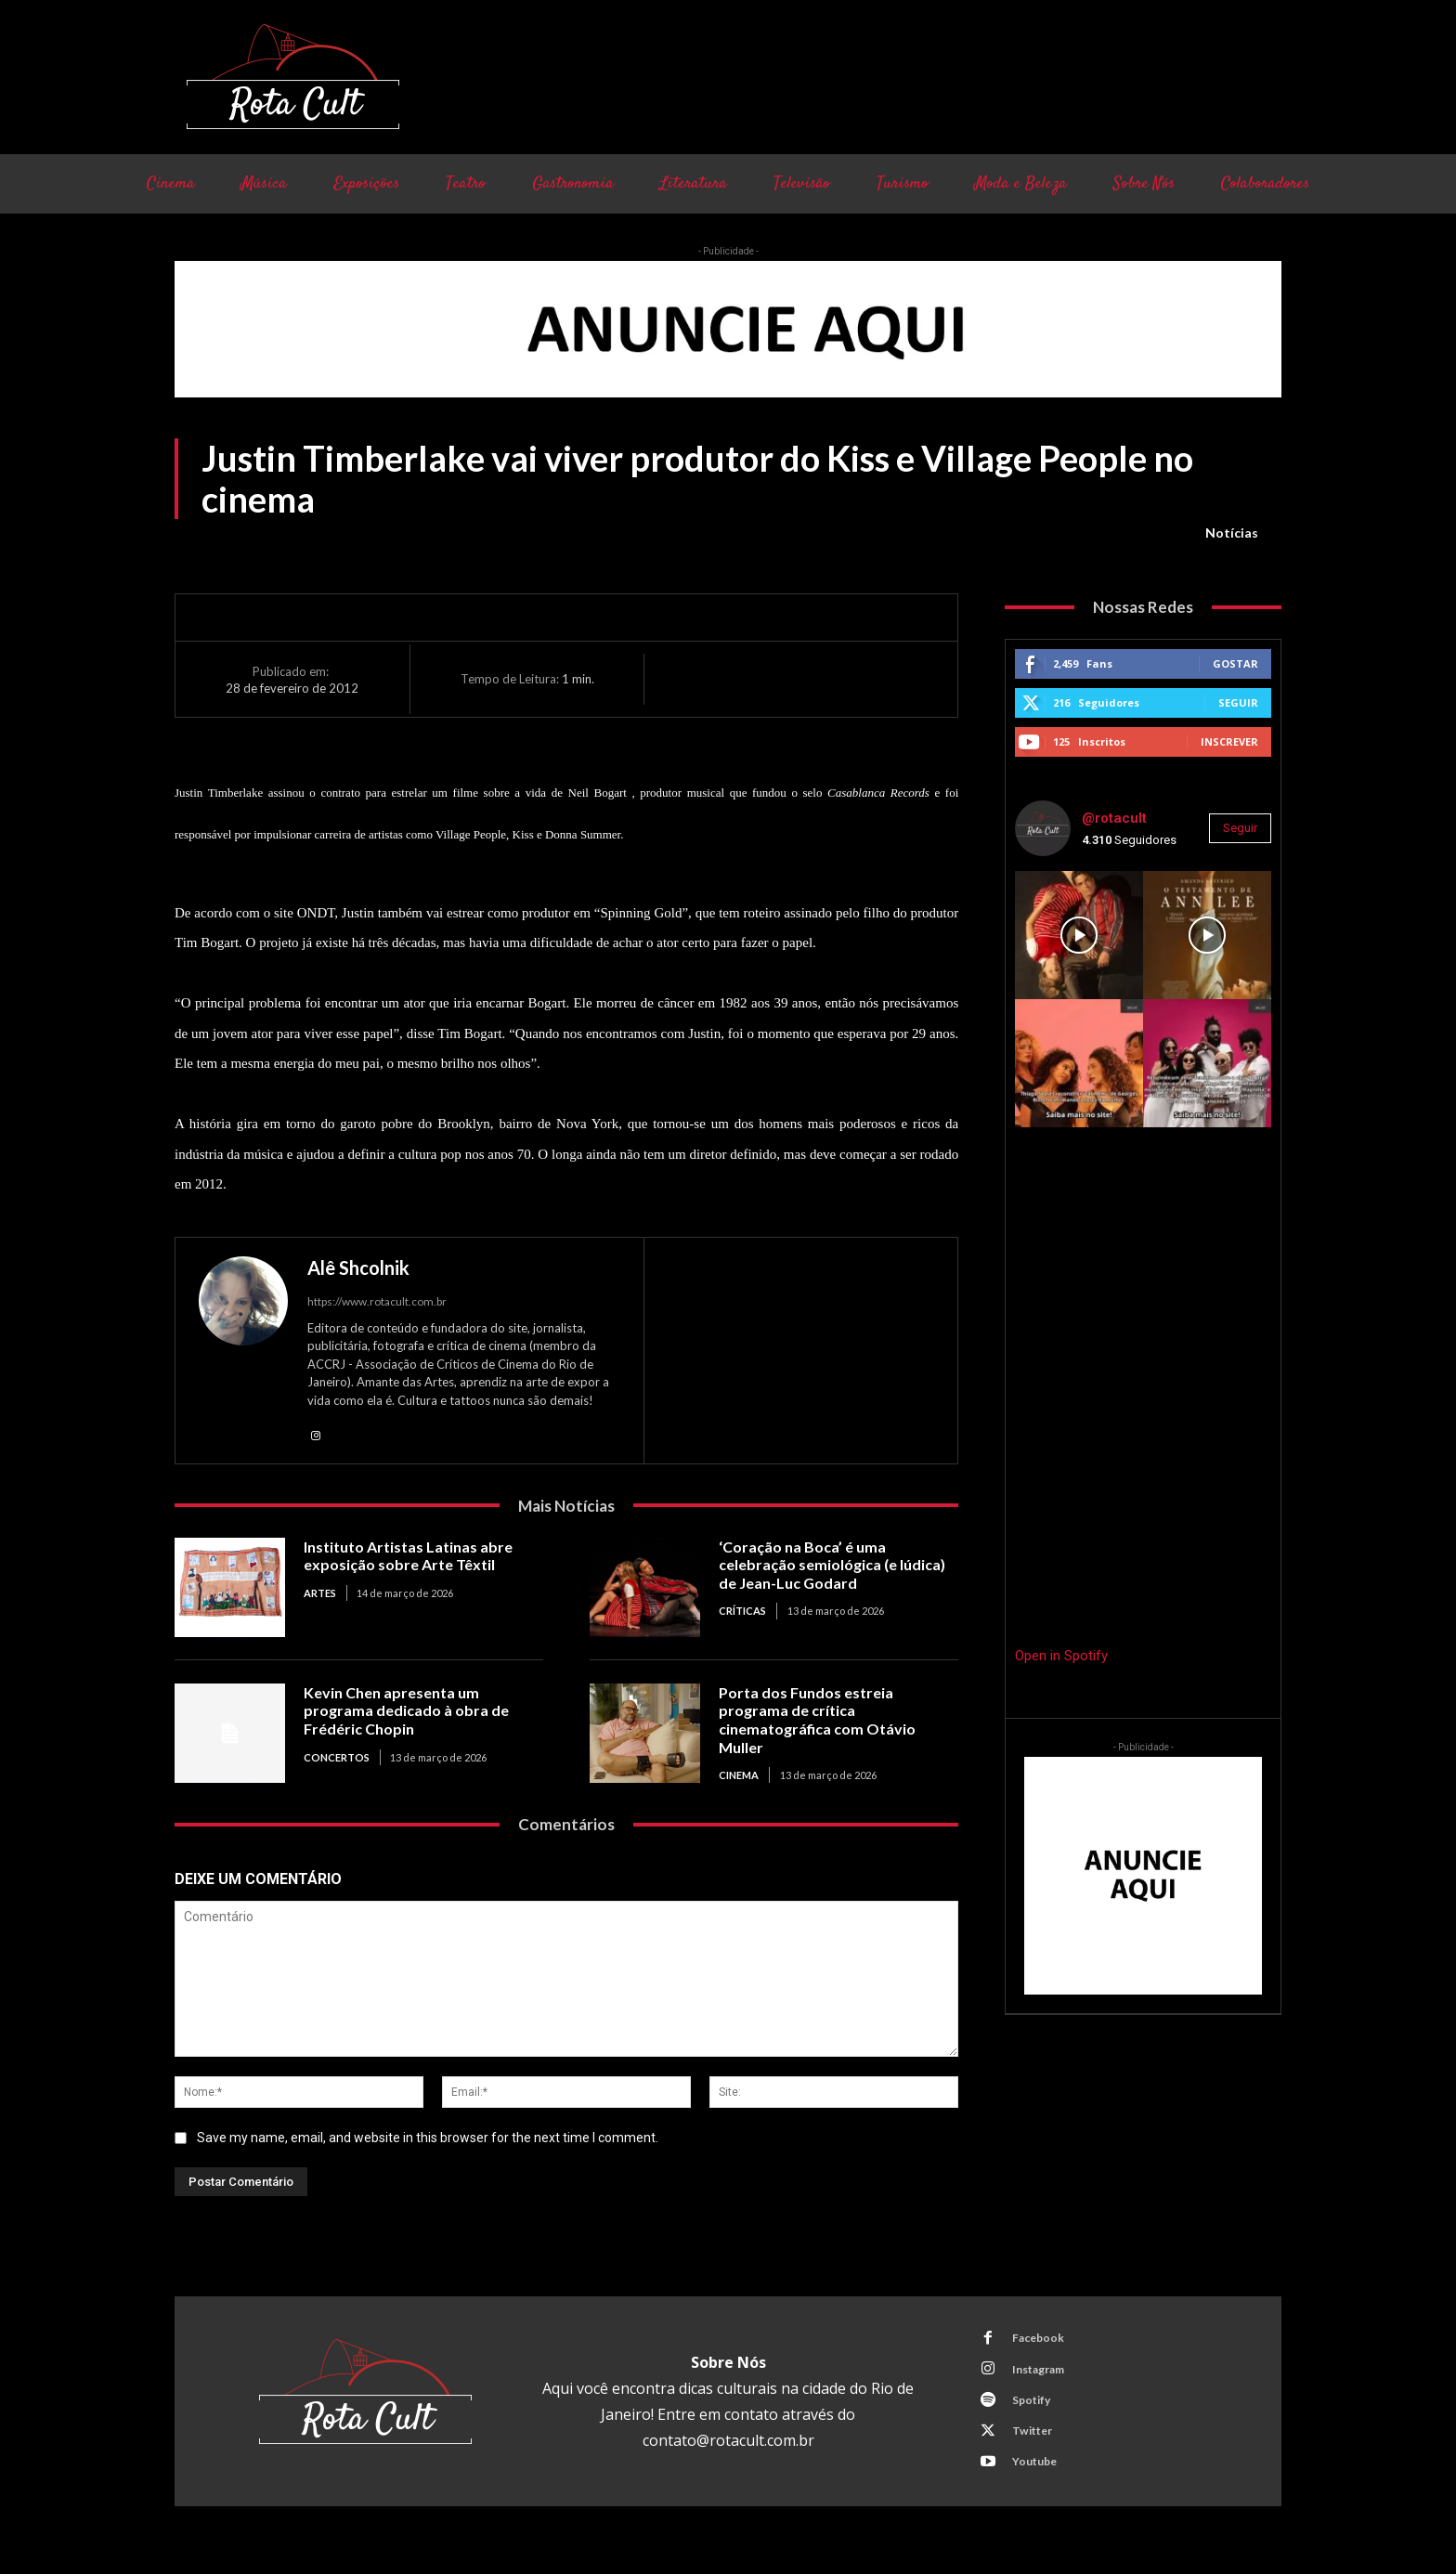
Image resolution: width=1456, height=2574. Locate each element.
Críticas (742, 1613)
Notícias (1231, 533)
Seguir (1238, 702)
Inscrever (1229, 741)
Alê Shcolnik (358, 1267)
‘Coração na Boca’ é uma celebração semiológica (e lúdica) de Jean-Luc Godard (838, 1566)
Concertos (337, 1759)
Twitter (1037, 2445)
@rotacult (1114, 818)
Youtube (1039, 2480)
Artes (320, 1596)
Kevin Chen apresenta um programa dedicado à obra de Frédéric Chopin (409, 1713)
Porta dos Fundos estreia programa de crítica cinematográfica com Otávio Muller (822, 1722)
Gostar (1235, 663)
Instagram (1044, 2377)
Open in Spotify (1061, 1655)
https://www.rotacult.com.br (377, 1301)
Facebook (1043, 2342)
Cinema (739, 1778)
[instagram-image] (1079, 935)
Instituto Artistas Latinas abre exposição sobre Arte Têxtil (415, 1558)
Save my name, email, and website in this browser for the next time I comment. (427, 2140)
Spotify (1036, 2411)
